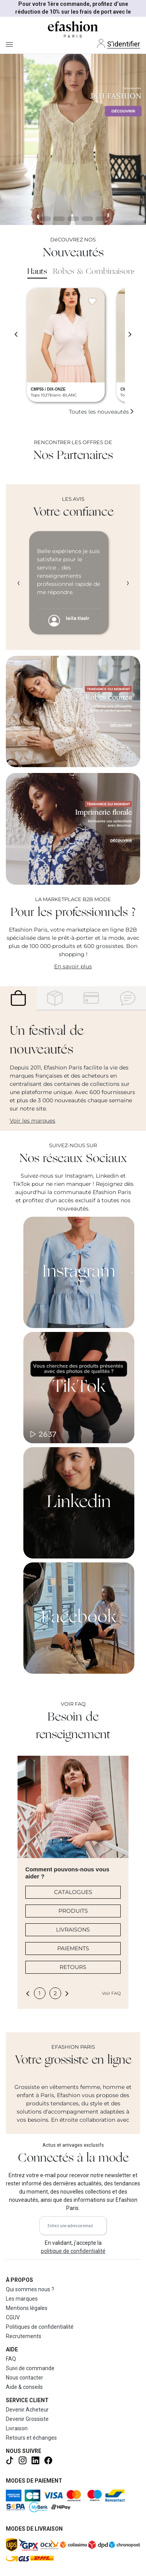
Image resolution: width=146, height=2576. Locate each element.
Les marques (22, 2299)
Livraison (17, 2428)
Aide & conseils (24, 2387)
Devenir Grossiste (27, 2419)
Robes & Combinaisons (94, 272)
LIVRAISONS (73, 1929)
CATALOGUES (73, 1892)
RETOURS (73, 1967)
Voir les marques (32, 1120)
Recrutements (23, 2336)
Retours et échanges (31, 2438)
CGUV (13, 2317)
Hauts (37, 272)
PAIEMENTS (73, 1948)
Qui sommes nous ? (30, 2289)
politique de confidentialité (73, 2251)
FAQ (11, 2359)
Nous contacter (24, 2377)
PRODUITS (73, 1910)
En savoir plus (73, 966)
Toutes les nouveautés (101, 411)
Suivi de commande (30, 2368)
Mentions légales (26, 2308)
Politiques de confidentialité (40, 2327)
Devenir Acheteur (27, 2409)
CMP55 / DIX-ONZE (48, 389)
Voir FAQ (111, 1993)
